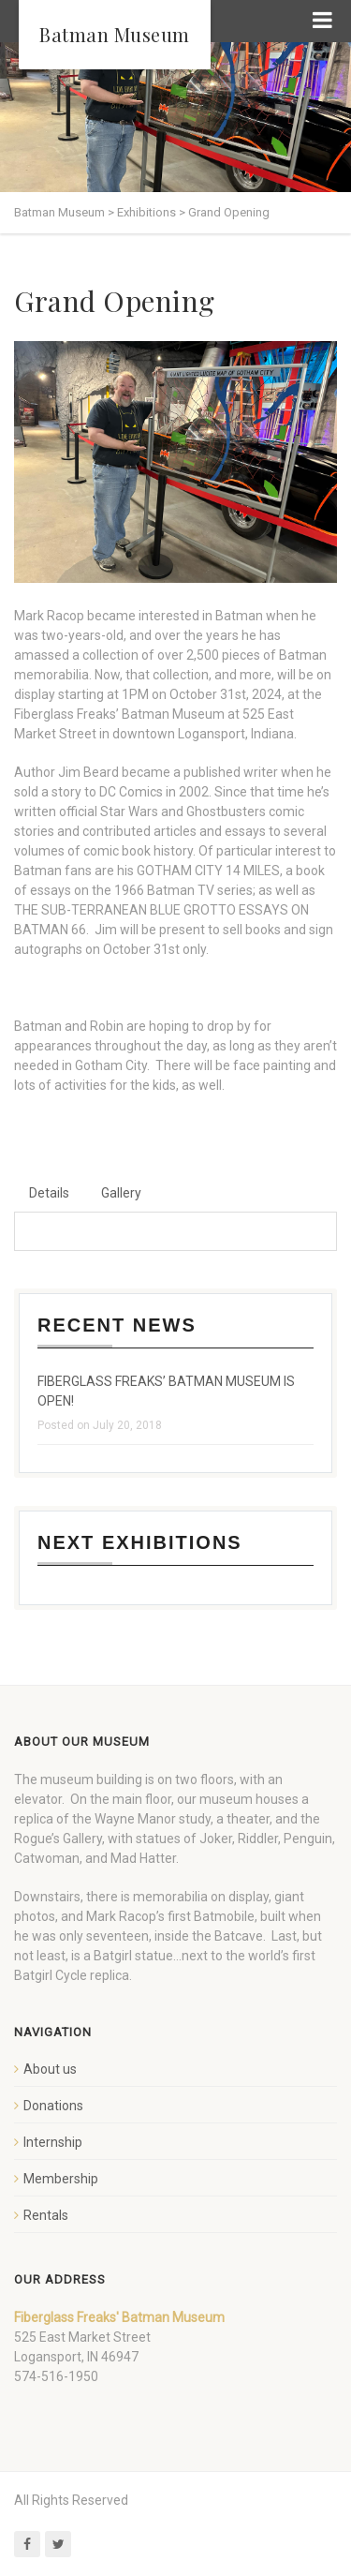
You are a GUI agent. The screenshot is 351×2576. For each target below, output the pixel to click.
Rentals (45, 2215)
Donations (53, 2105)
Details (49, 1192)
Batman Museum (114, 34)
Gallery (121, 1192)
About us (50, 2069)
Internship (52, 2142)
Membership (60, 2178)
